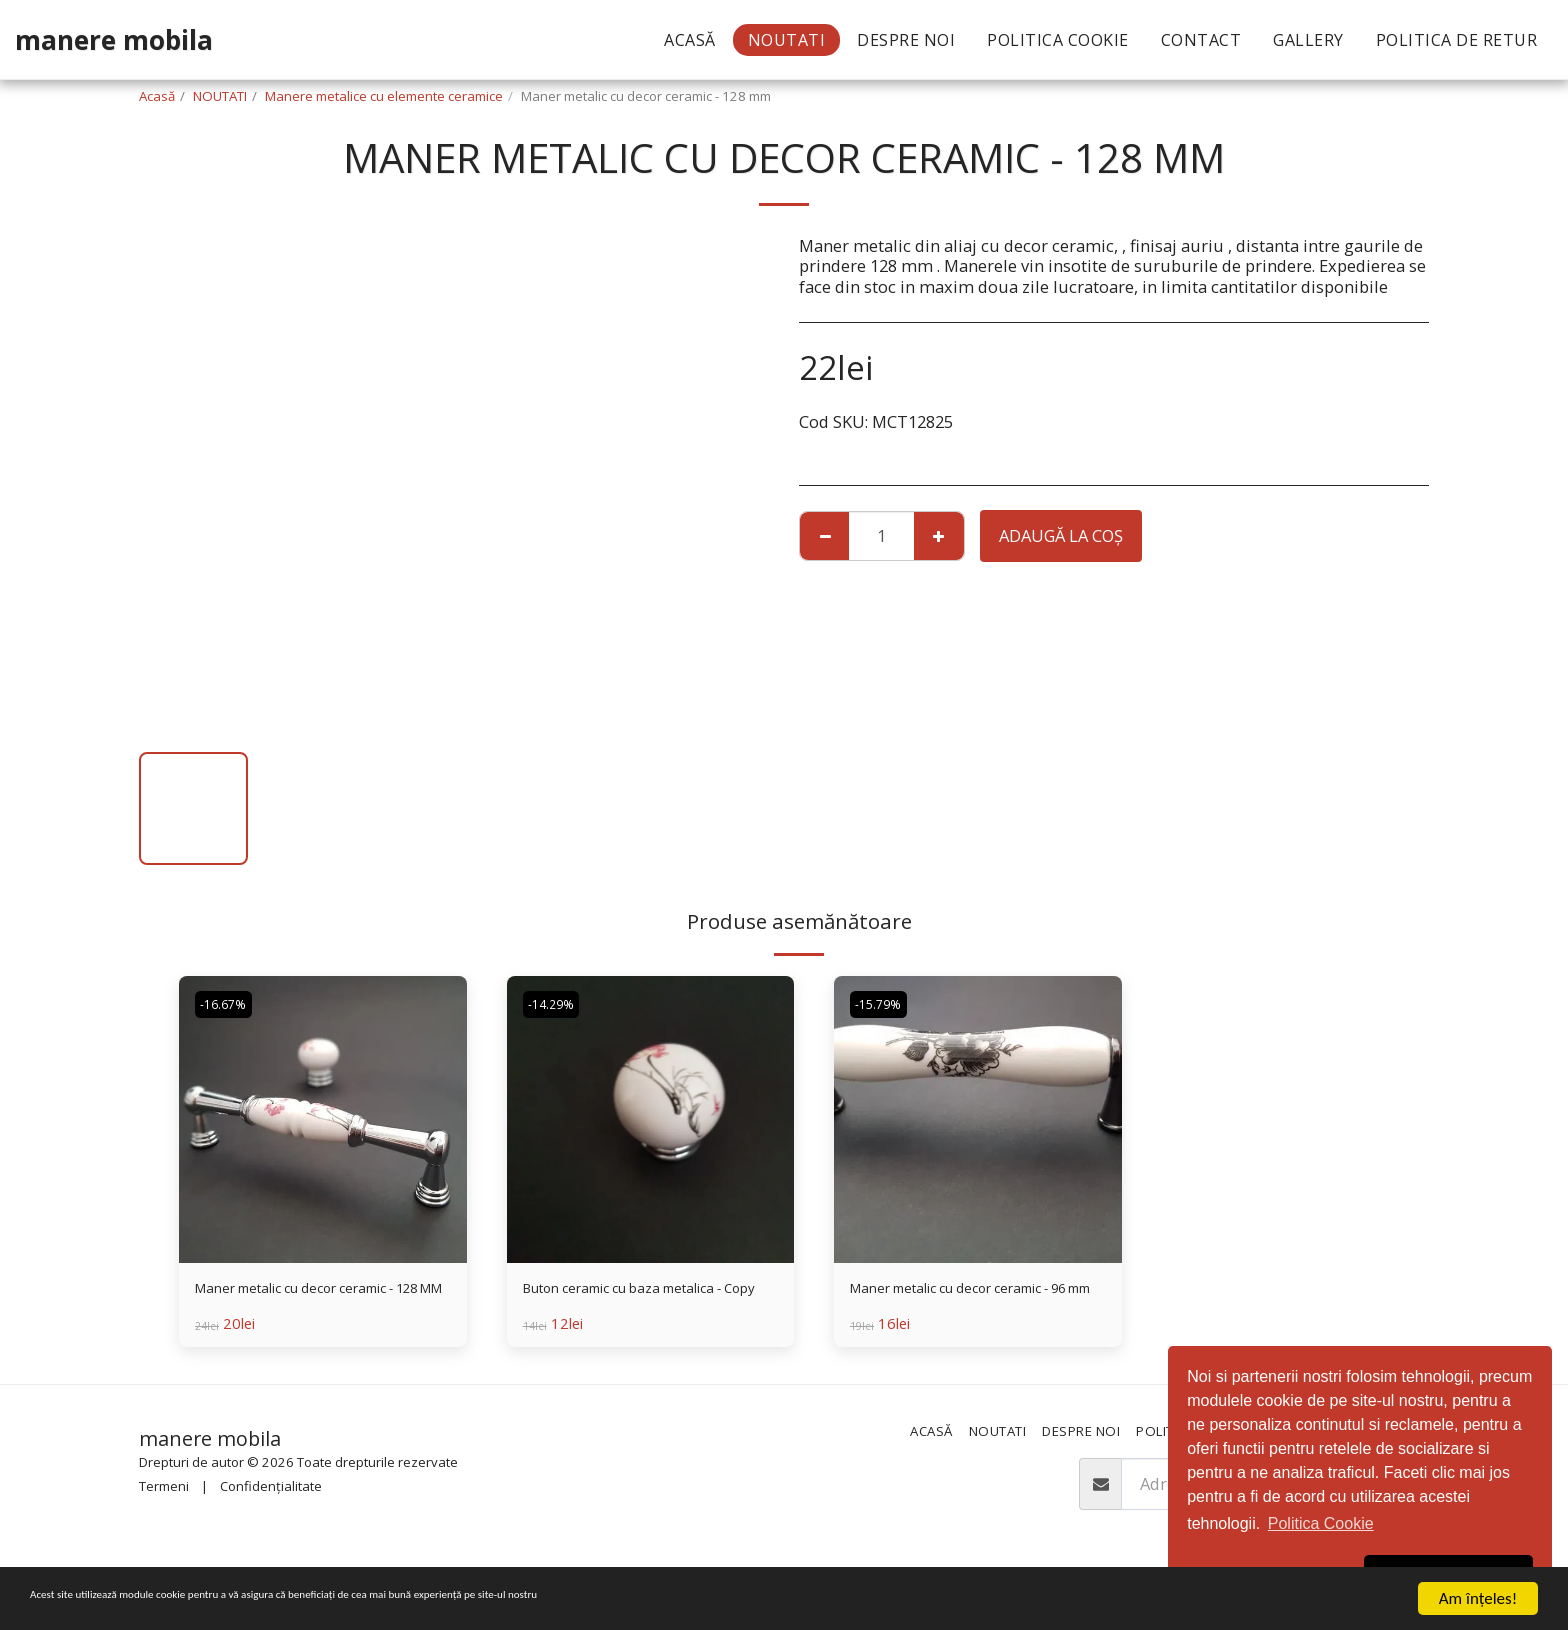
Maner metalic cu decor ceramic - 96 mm (974, 1303)
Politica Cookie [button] (1321, 1523)
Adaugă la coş (1061, 535)
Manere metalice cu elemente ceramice (384, 96)
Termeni (164, 1499)
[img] (323, 1120)
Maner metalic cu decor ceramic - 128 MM (319, 1303)
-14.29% (556, 1005)
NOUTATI (220, 96)
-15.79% (883, 1005)
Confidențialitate (271, 1499)
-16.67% (228, 1005)
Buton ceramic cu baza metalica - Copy (647, 1303)
